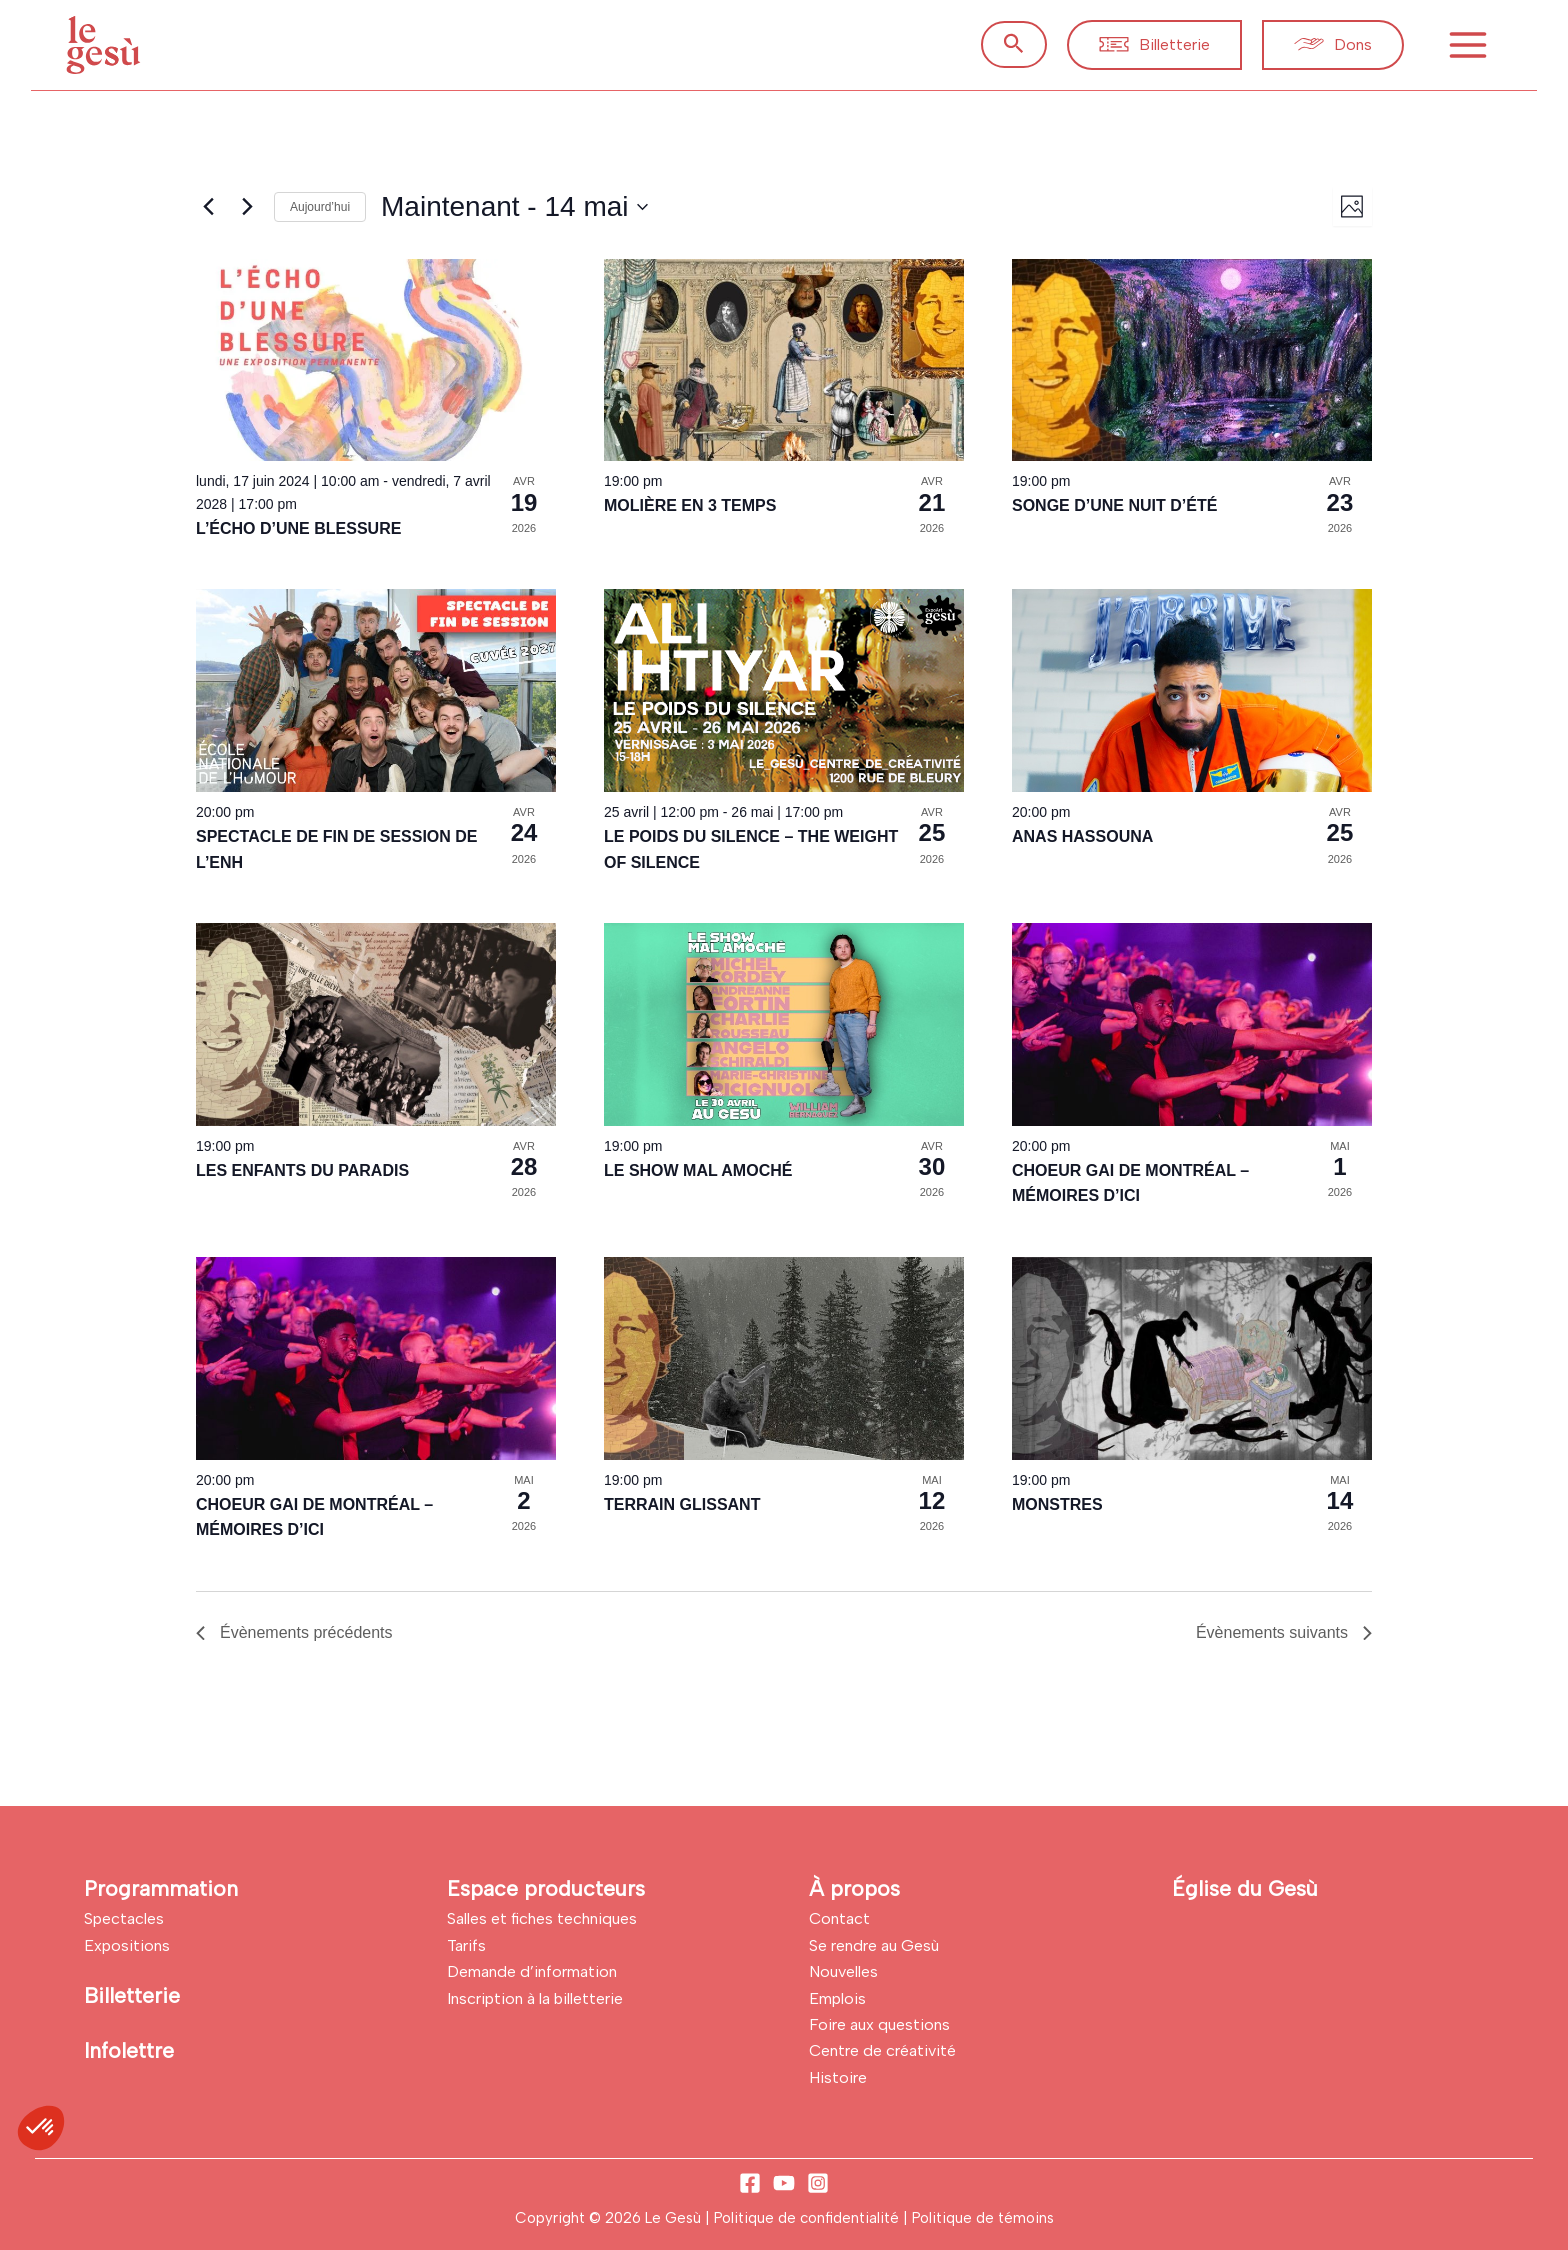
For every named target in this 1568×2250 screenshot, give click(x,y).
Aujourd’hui (320, 207)
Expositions (127, 1945)
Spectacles (124, 1918)
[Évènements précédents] (208, 207)
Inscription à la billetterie (535, 1998)
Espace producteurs (546, 1888)
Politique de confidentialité (808, 2218)
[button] (1014, 44)
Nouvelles (843, 1971)
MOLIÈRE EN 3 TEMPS (690, 505)
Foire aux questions (879, 2024)
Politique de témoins (983, 2218)
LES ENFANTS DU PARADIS (302, 1170)
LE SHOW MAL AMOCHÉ (698, 1170)
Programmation (161, 1888)
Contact (839, 1918)
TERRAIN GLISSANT (682, 1504)
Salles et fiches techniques (542, 1918)
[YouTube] (784, 2183)
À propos (854, 1888)
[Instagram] (818, 2183)
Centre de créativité (882, 2050)
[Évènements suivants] (247, 207)
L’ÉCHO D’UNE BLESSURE (298, 528)
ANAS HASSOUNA (1082, 836)
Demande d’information (532, 1971)
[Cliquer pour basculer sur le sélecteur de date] (514, 207)
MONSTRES (1057, 1504)
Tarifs (466, 1945)
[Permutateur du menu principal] (1468, 45)
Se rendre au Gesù (874, 1945)
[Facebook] (750, 2183)
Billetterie (132, 1995)
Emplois (837, 1998)
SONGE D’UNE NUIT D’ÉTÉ (1114, 505)
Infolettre (129, 2050)
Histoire (838, 2077)
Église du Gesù (1245, 1888)
